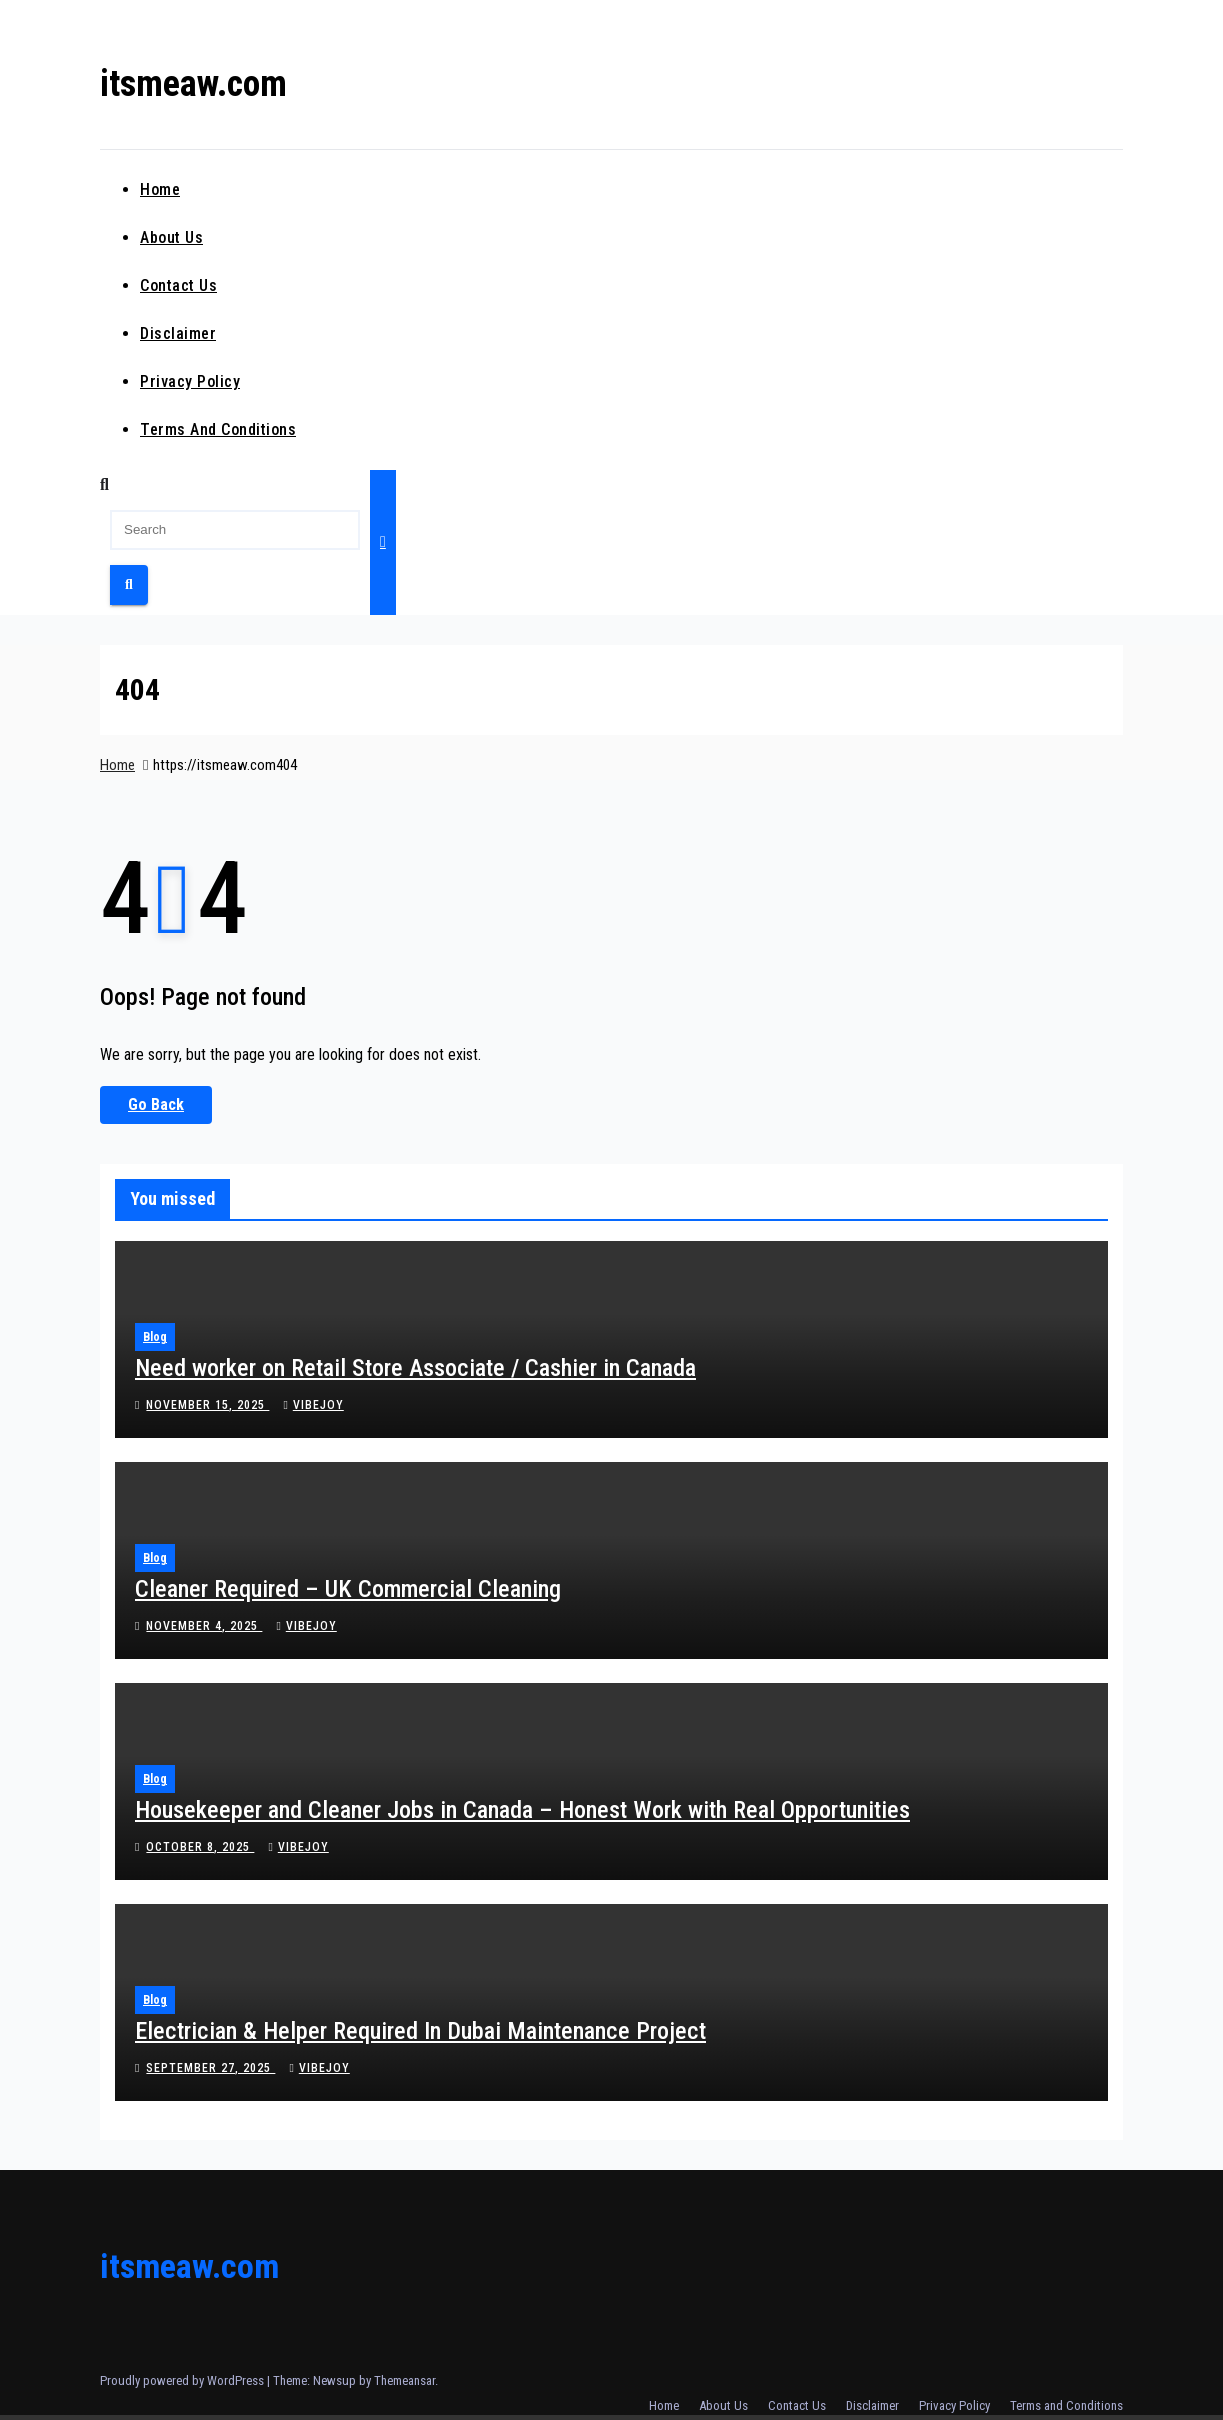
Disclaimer (178, 333)
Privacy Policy (190, 381)
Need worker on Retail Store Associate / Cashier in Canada (415, 1368)
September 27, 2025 (210, 2068)
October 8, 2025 (200, 1847)
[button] (104, 484)
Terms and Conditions (218, 429)
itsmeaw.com (193, 84)
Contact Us (178, 285)
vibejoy (313, 1405)
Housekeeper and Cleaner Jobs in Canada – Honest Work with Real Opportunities (522, 1810)
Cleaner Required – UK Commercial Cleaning (348, 1589)
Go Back (156, 1104)
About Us (171, 237)
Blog (155, 1337)
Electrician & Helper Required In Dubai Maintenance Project (420, 2031)
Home (160, 189)
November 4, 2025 (204, 1626)
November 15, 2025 (207, 1405)
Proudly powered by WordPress (183, 2380)
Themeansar (404, 2380)
